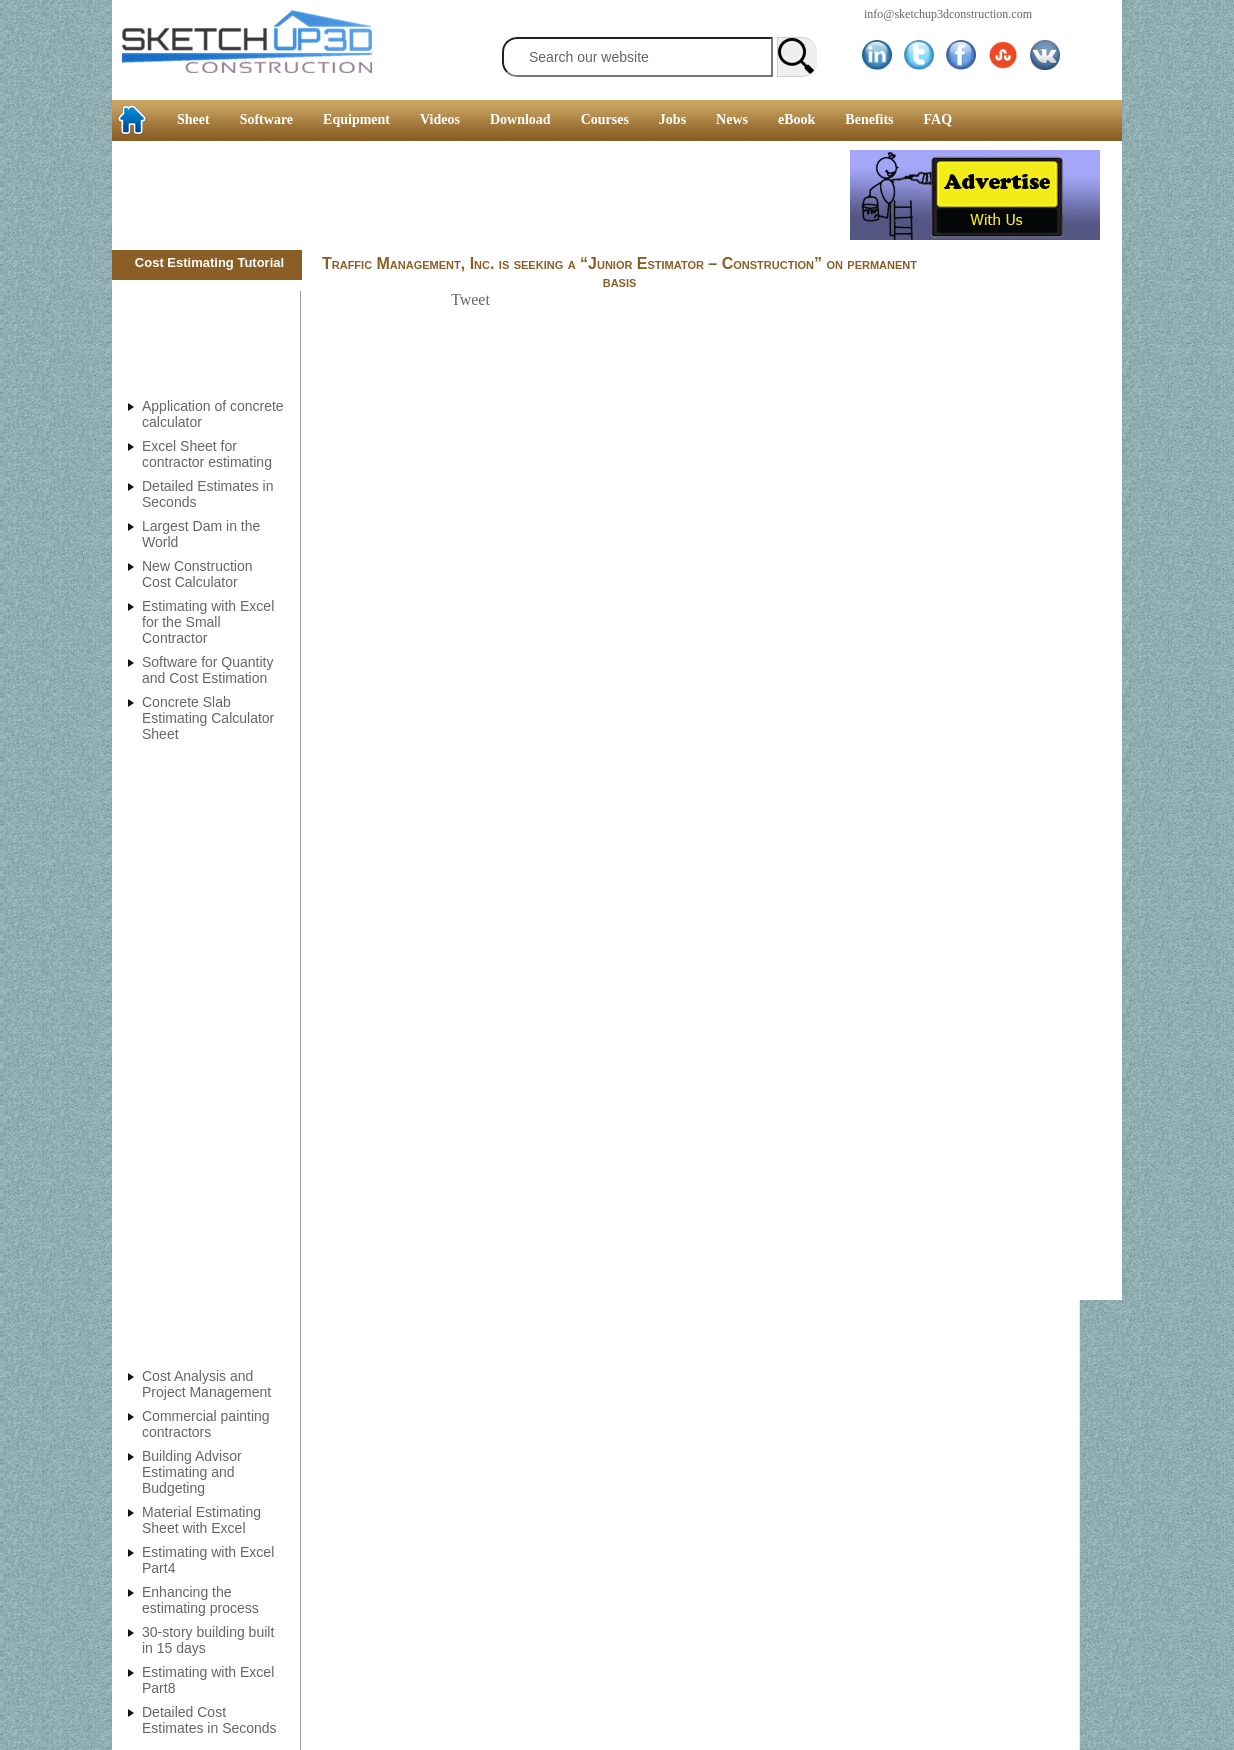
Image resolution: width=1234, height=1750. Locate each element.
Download (520, 119)
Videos (440, 119)
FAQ (938, 119)
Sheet (193, 119)
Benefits (869, 119)
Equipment (356, 119)
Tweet (470, 299)
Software (266, 119)
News (732, 119)
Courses (605, 119)
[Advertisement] (481, 195)
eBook (796, 119)
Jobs (672, 119)
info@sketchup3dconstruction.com (948, 14)
